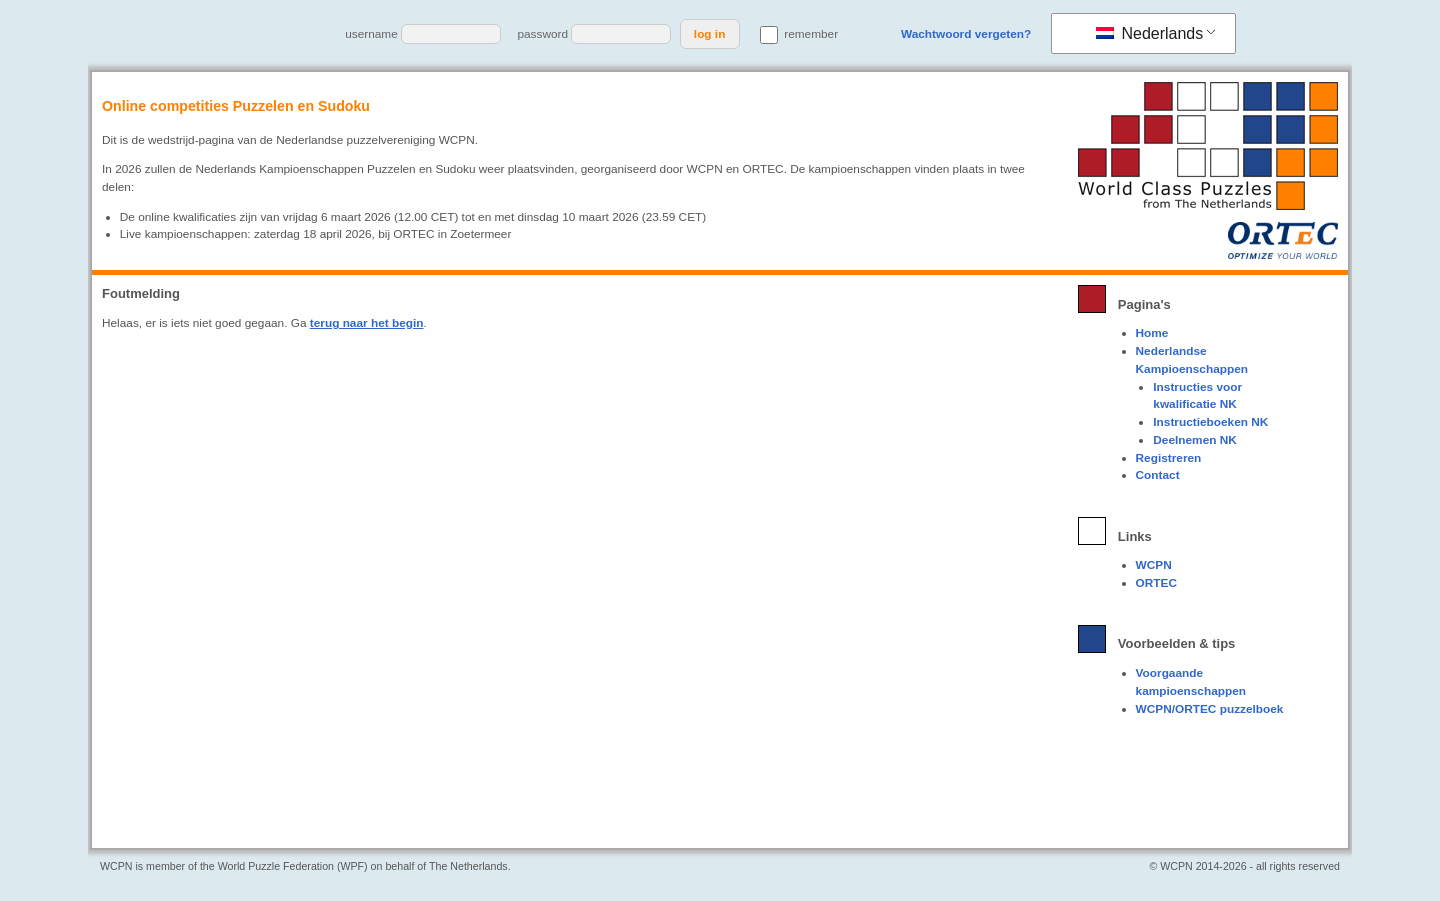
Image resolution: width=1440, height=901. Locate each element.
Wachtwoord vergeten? (966, 34)
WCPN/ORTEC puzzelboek (1210, 709)
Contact (1158, 475)
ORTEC (1156, 583)
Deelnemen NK (1194, 440)
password (542, 34)
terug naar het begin (367, 323)
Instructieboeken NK (1210, 422)
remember (799, 34)
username (371, 34)
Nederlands (1149, 33)
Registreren (1169, 458)
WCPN (1154, 565)
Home (1152, 333)
